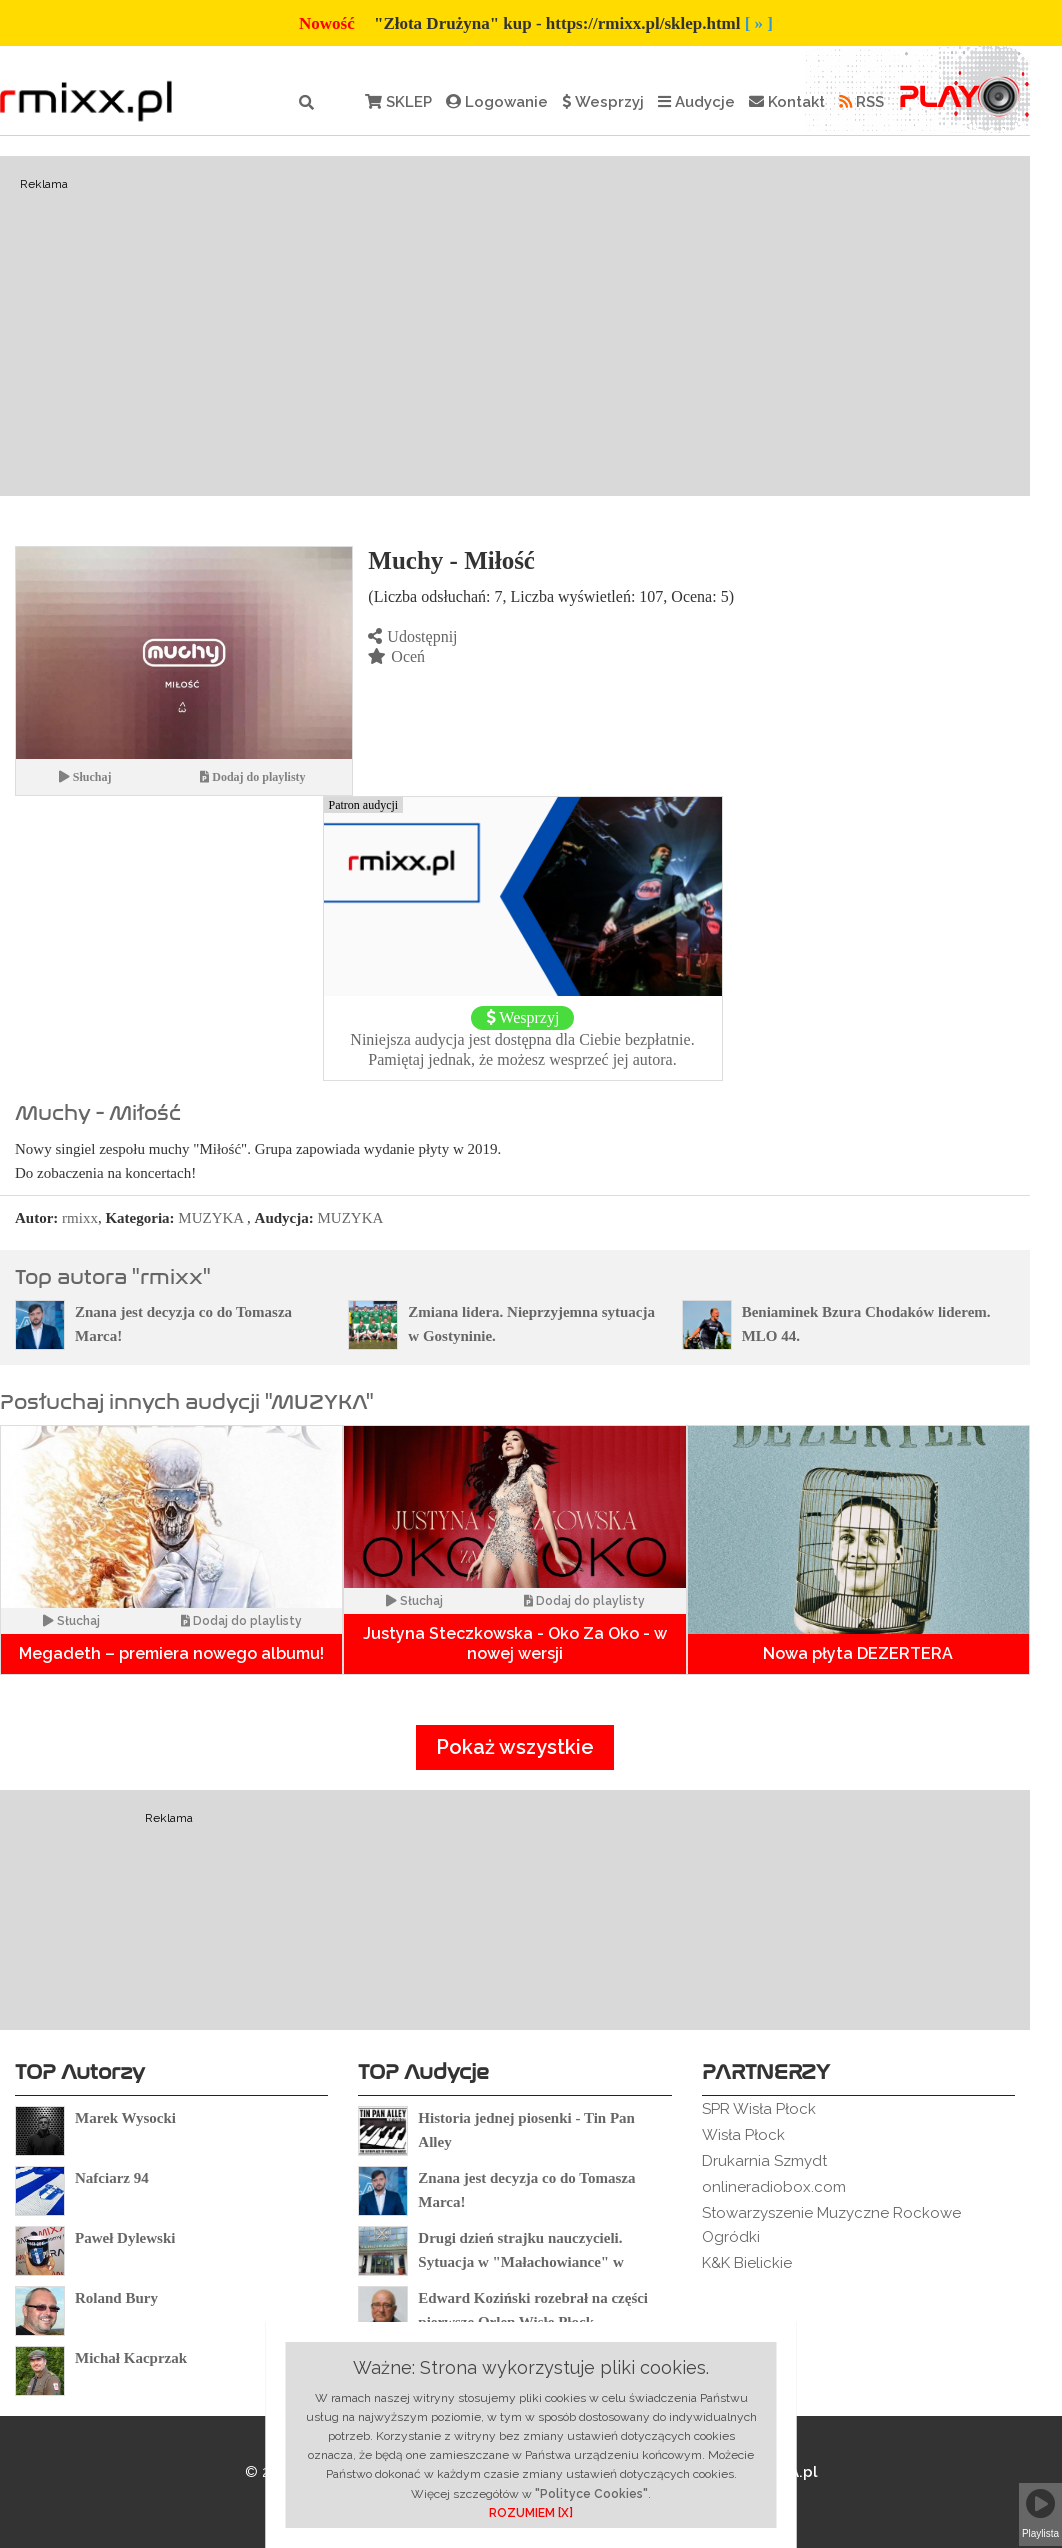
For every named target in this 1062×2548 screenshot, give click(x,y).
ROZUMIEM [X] (531, 2513)
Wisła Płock (743, 2135)
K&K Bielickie (747, 2263)
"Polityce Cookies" (591, 2494)
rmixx (80, 1218)
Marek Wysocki (125, 2118)
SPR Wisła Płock (759, 2109)
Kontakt (787, 102)
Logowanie (497, 102)
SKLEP (398, 102)
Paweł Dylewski (125, 2238)
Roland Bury (116, 2298)
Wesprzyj (603, 102)
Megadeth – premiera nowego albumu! (171, 1653)
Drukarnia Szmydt (764, 2161)
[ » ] (759, 23)
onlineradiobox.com (774, 2187)
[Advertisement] (515, 326)
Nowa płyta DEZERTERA (858, 1653)
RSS (861, 102)
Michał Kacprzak (131, 2358)
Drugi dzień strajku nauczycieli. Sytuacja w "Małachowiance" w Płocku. (520, 2262)
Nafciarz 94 (112, 2178)
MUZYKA (210, 1218)
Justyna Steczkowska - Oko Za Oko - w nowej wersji (515, 1643)
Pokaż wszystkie (515, 1747)
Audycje (696, 102)
